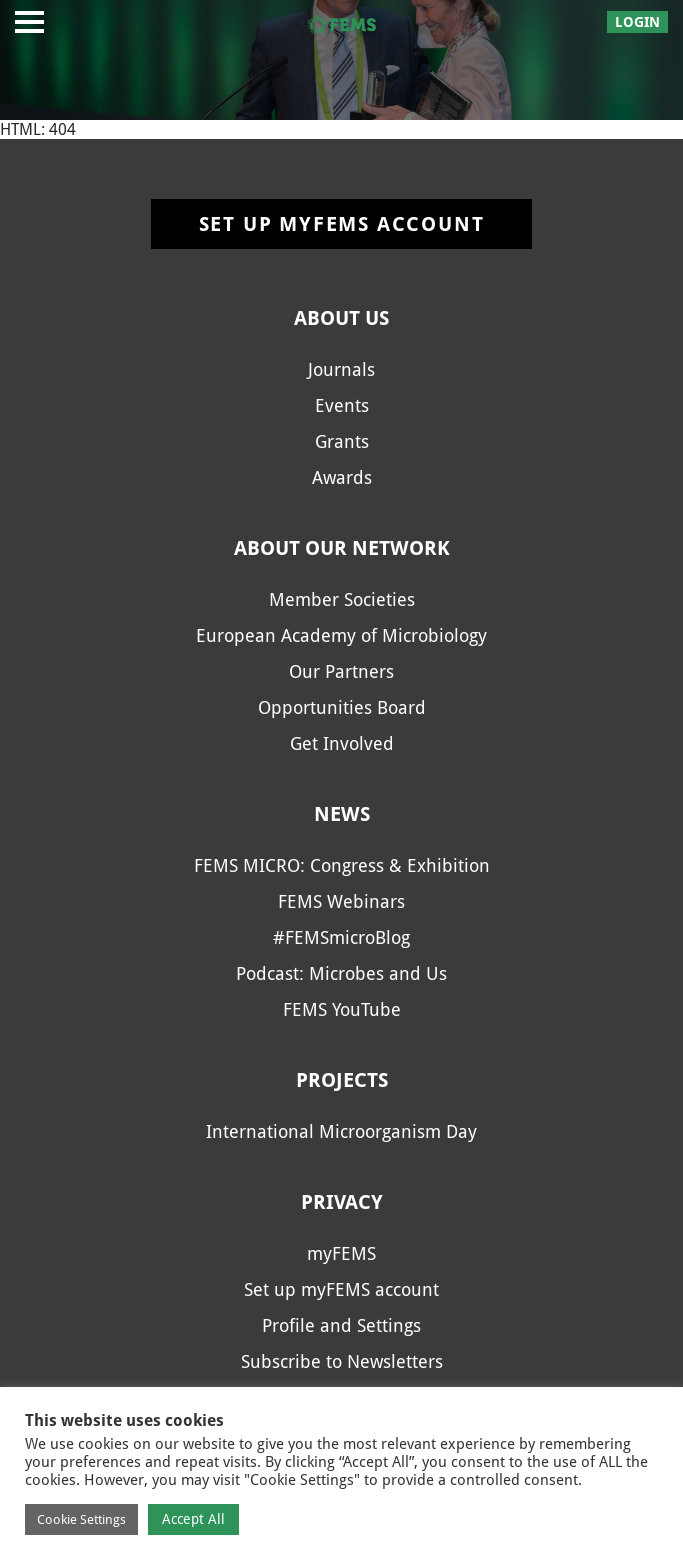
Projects (342, 1080)
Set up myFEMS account (342, 224)
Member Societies (342, 599)
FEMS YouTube (342, 1009)
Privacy (342, 1202)
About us (341, 318)
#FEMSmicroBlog (341, 937)
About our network (342, 548)
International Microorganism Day (341, 1131)
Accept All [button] (193, 1519)
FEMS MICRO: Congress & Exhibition (342, 865)
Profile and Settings (341, 1325)
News (342, 814)
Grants (342, 441)
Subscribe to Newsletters (342, 1361)
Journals (341, 369)
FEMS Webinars (341, 901)
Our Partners (341, 671)
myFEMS (341, 1253)
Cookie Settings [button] (81, 1519)
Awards (342, 477)
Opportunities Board (342, 707)
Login (637, 22)
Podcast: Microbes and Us (341, 973)
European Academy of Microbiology (341, 635)
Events (342, 405)
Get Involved (342, 743)
